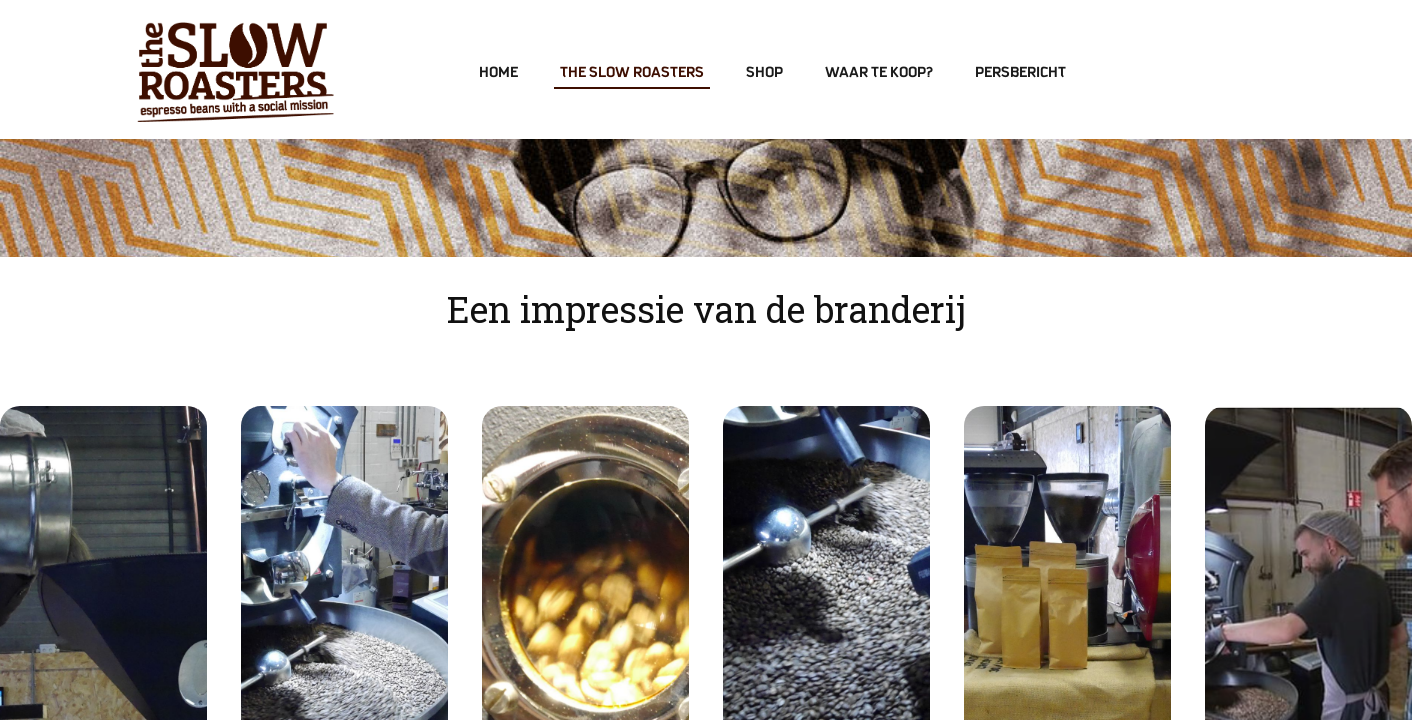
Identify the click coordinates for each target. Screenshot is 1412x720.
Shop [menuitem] (764, 73)
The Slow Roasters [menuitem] (632, 73)
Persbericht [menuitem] (1020, 73)
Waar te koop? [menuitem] (879, 73)
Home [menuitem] (498, 73)
